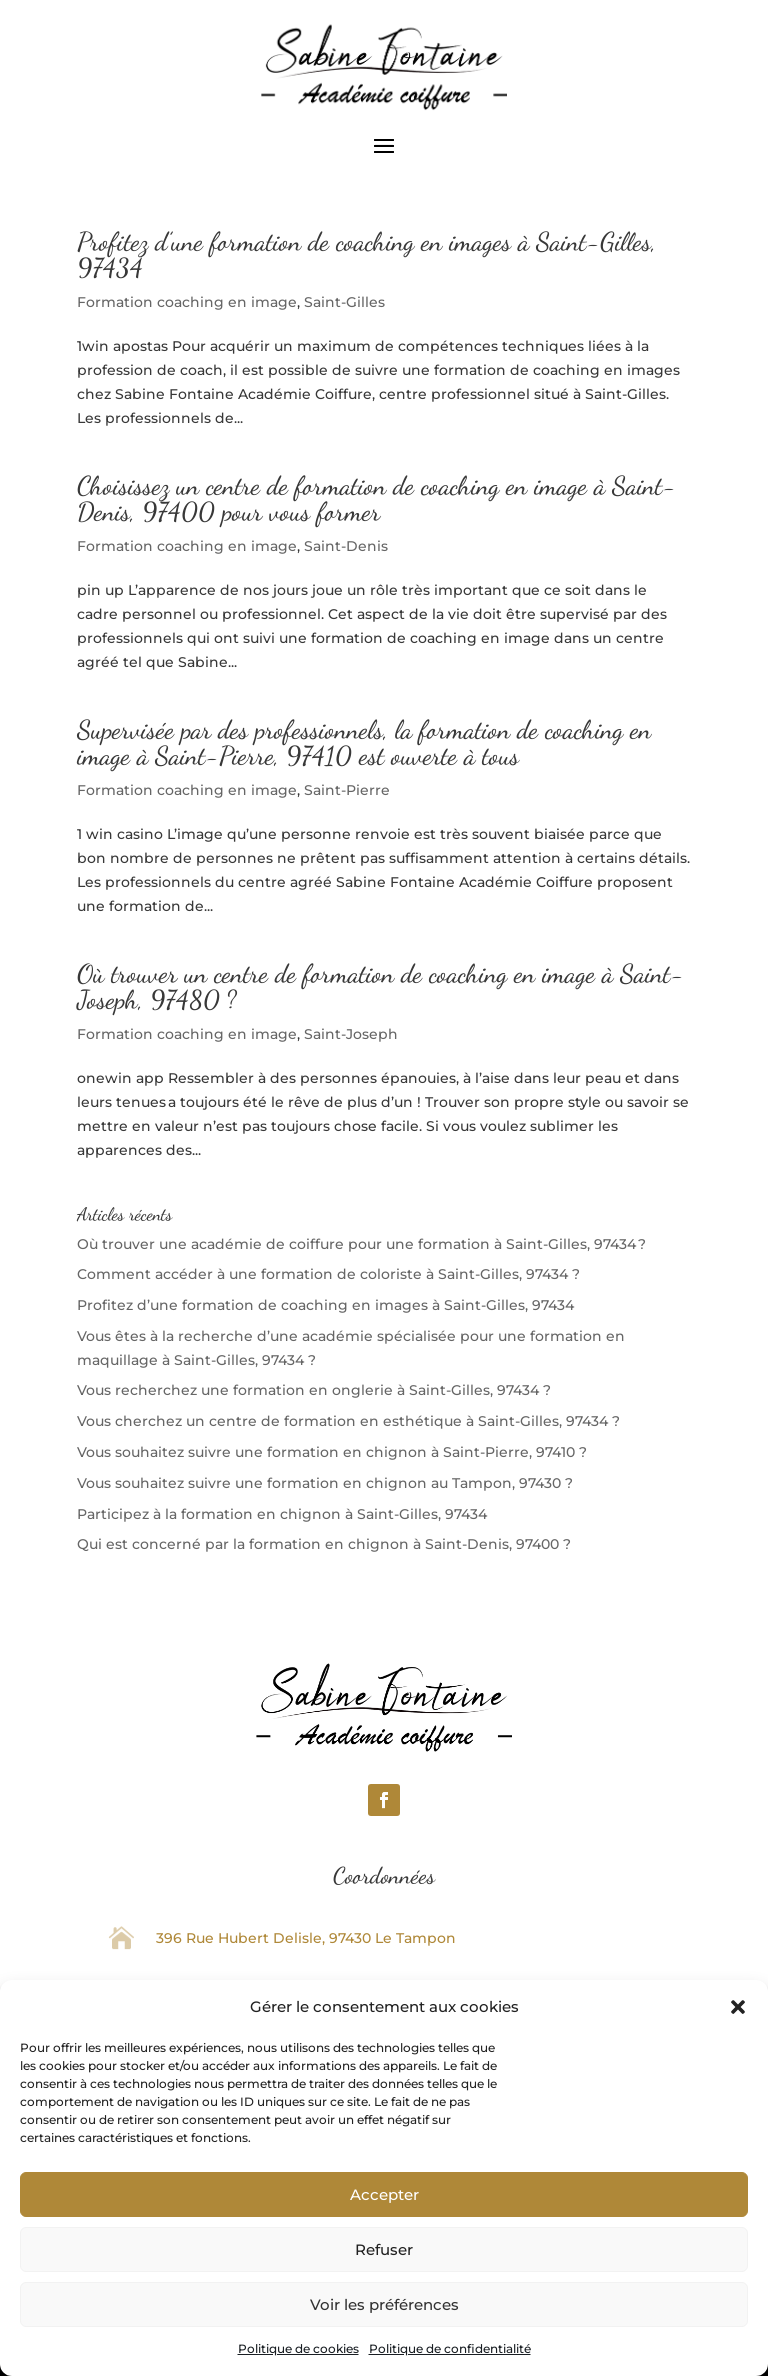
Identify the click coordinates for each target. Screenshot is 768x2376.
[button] (738, 2007)
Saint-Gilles (344, 302)
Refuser (384, 2249)
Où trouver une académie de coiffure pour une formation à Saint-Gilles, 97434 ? (361, 1244)
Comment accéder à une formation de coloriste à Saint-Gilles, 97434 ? (328, 1274)
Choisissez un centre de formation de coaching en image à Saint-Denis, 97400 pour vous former (376, 498)
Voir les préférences (384, 2304)
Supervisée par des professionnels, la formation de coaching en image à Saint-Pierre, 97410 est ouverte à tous (364, 742)
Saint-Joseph (351, 1034)
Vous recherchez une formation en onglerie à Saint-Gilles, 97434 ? (314, 1390)
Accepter (384, 2194)
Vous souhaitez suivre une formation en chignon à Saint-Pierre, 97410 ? (332, 1452)
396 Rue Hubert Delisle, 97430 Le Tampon (306, 1938)
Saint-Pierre (347, 790)
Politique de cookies (298, 2348)
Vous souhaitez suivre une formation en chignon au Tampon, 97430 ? (325, 1483)
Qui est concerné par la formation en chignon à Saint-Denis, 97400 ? (324, 1544)
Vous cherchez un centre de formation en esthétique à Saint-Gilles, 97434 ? (348, 1421)
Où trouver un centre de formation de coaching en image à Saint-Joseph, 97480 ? (380, 986)
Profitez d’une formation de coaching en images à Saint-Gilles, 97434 (366, 254)
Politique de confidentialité (450, 2348)
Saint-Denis (346, 546)
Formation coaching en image (187, 302)
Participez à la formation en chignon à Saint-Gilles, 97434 (282, 1514)
